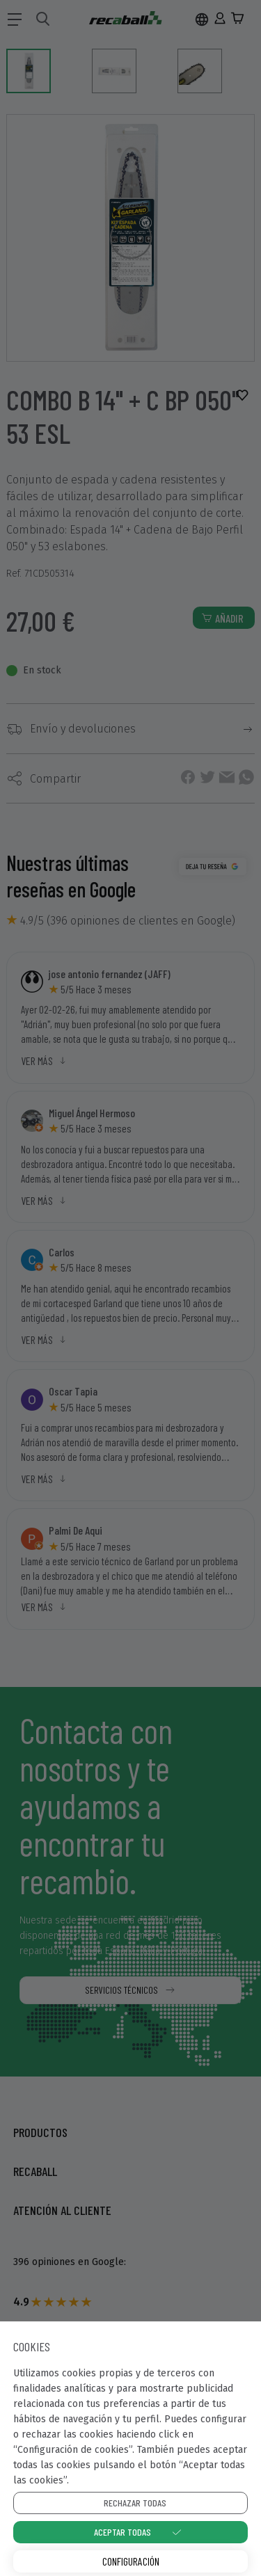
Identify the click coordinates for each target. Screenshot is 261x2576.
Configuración (130, 2561)
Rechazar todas (135, 2503)
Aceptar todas (122, 2532)
